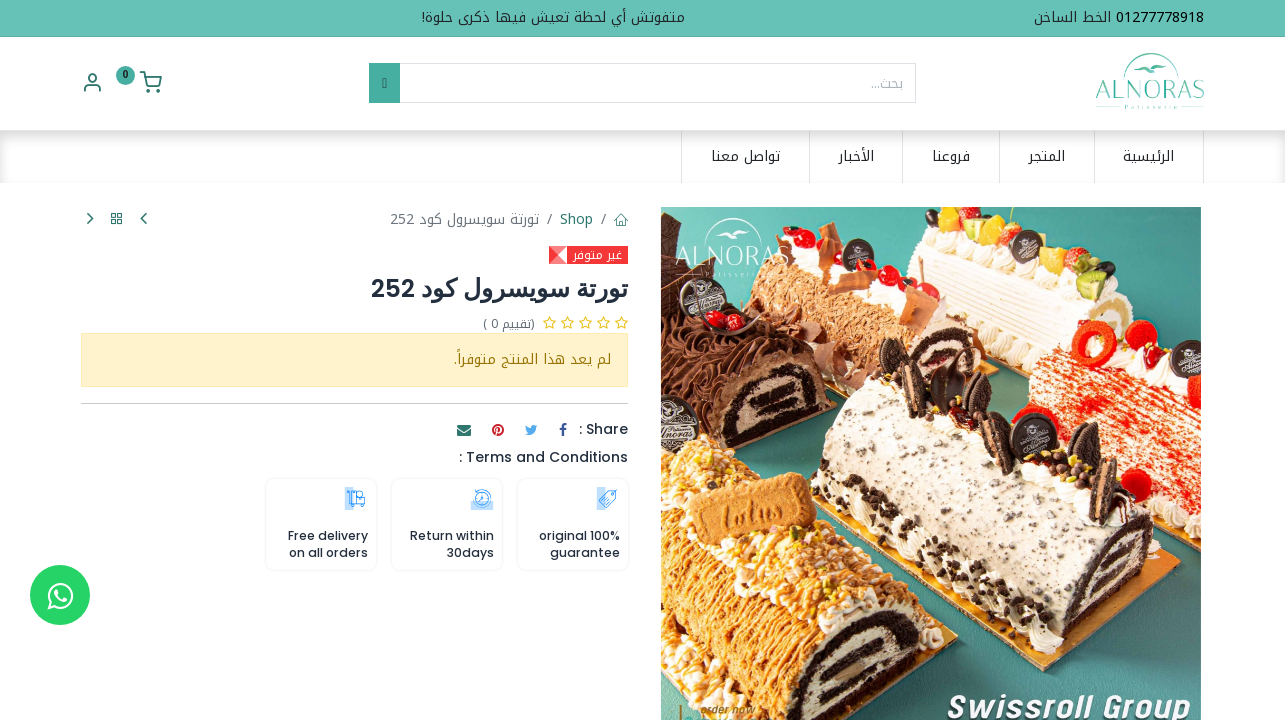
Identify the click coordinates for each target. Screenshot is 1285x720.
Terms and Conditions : (543, 457)
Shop (576, 219)
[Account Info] (92, 85)
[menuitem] (1149, 157)
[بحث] (384, 83)
